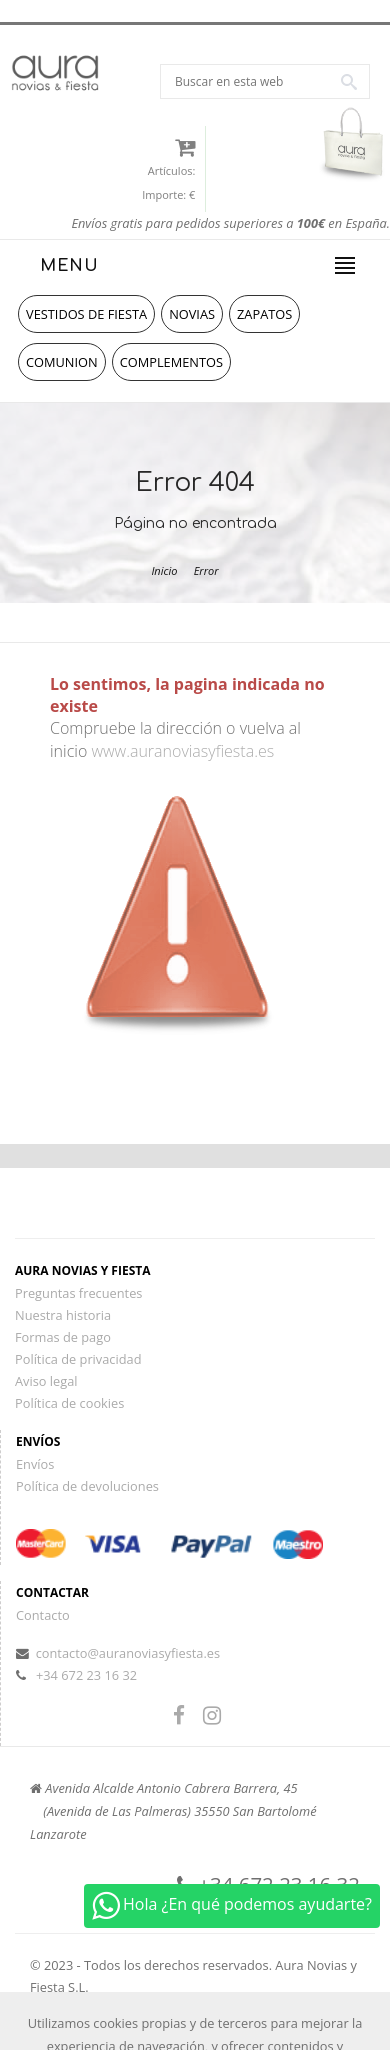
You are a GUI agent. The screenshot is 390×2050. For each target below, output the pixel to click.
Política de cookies (69, 1403)
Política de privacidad (78, 1359)
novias (192, 314)
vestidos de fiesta (86, 314)
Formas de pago (63, 1337)
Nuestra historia (63, 1315)
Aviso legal (46, 1381)
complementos (171, 362)
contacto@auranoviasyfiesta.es (128, 1653)
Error (206, 570)
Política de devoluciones (87, 1486)
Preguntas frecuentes (78, 1293)
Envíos (35, 1464)
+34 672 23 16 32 (86, 1675)
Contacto (43, 1615)
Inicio (164, 570)
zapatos (264, 314)
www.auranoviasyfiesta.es (182, 751)
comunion (62, 362)
